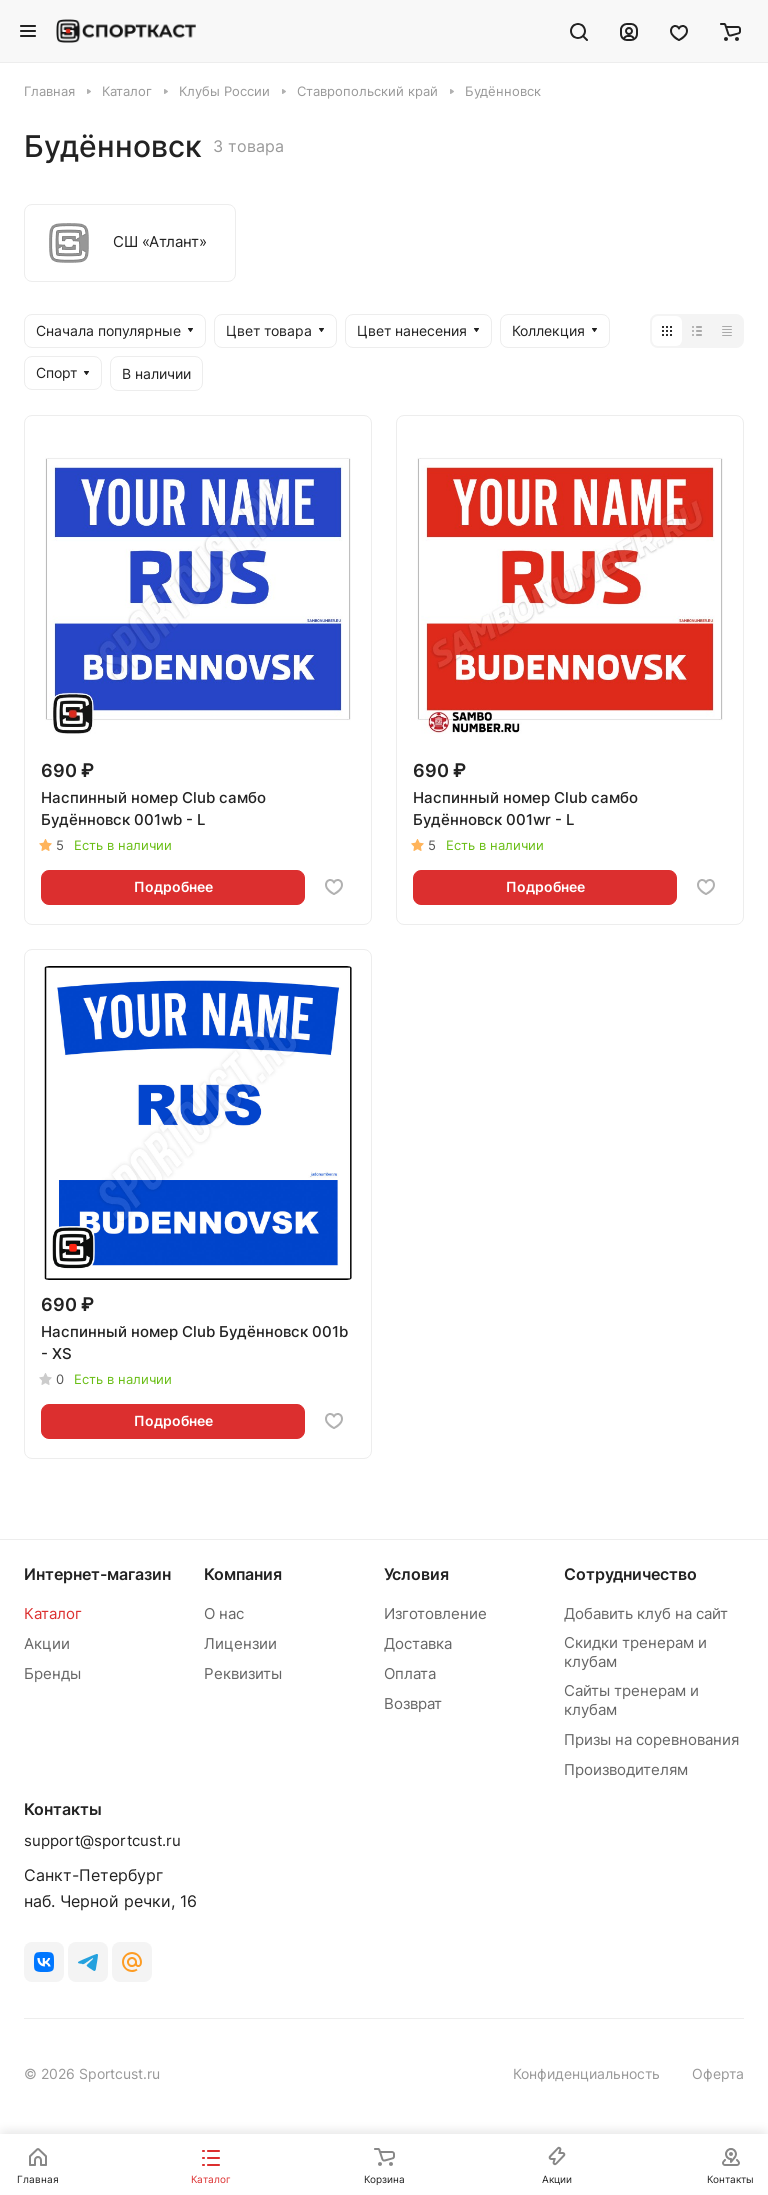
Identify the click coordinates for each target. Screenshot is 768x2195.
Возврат (413, 1703)
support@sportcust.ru (102, 1840)
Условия (416, 1574)
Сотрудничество (630, 1574)
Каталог (53, 1613)
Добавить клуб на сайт (646, 1613)
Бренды (52, 1673)
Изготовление (435, 1613)
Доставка (418, 1643)
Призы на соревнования (651, 1739)
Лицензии (240, 1643)
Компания (243, 1574)
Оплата (410, 1673)
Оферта (718, 2073)
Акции (47, 1643)
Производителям (626, 1769)
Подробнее (173, 886)
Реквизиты (243, 1673)
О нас (224, 1613)
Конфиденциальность (586, 2073)
